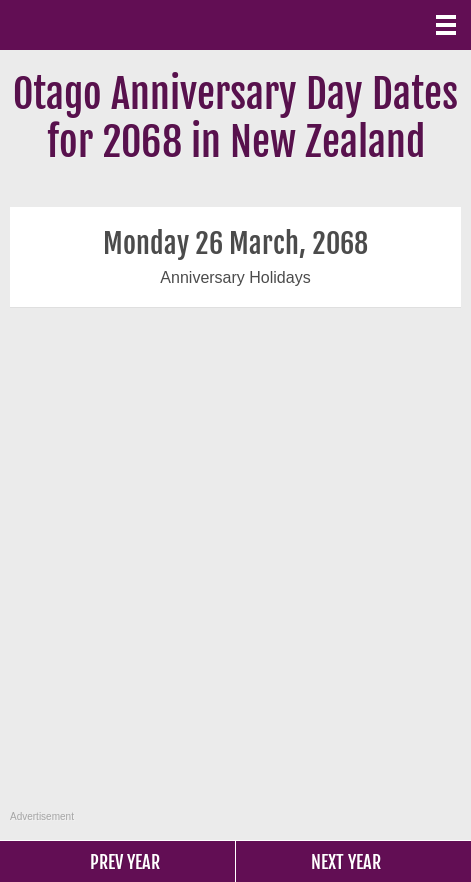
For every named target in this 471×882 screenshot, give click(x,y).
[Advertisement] (233, 570)
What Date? (100, 25)
